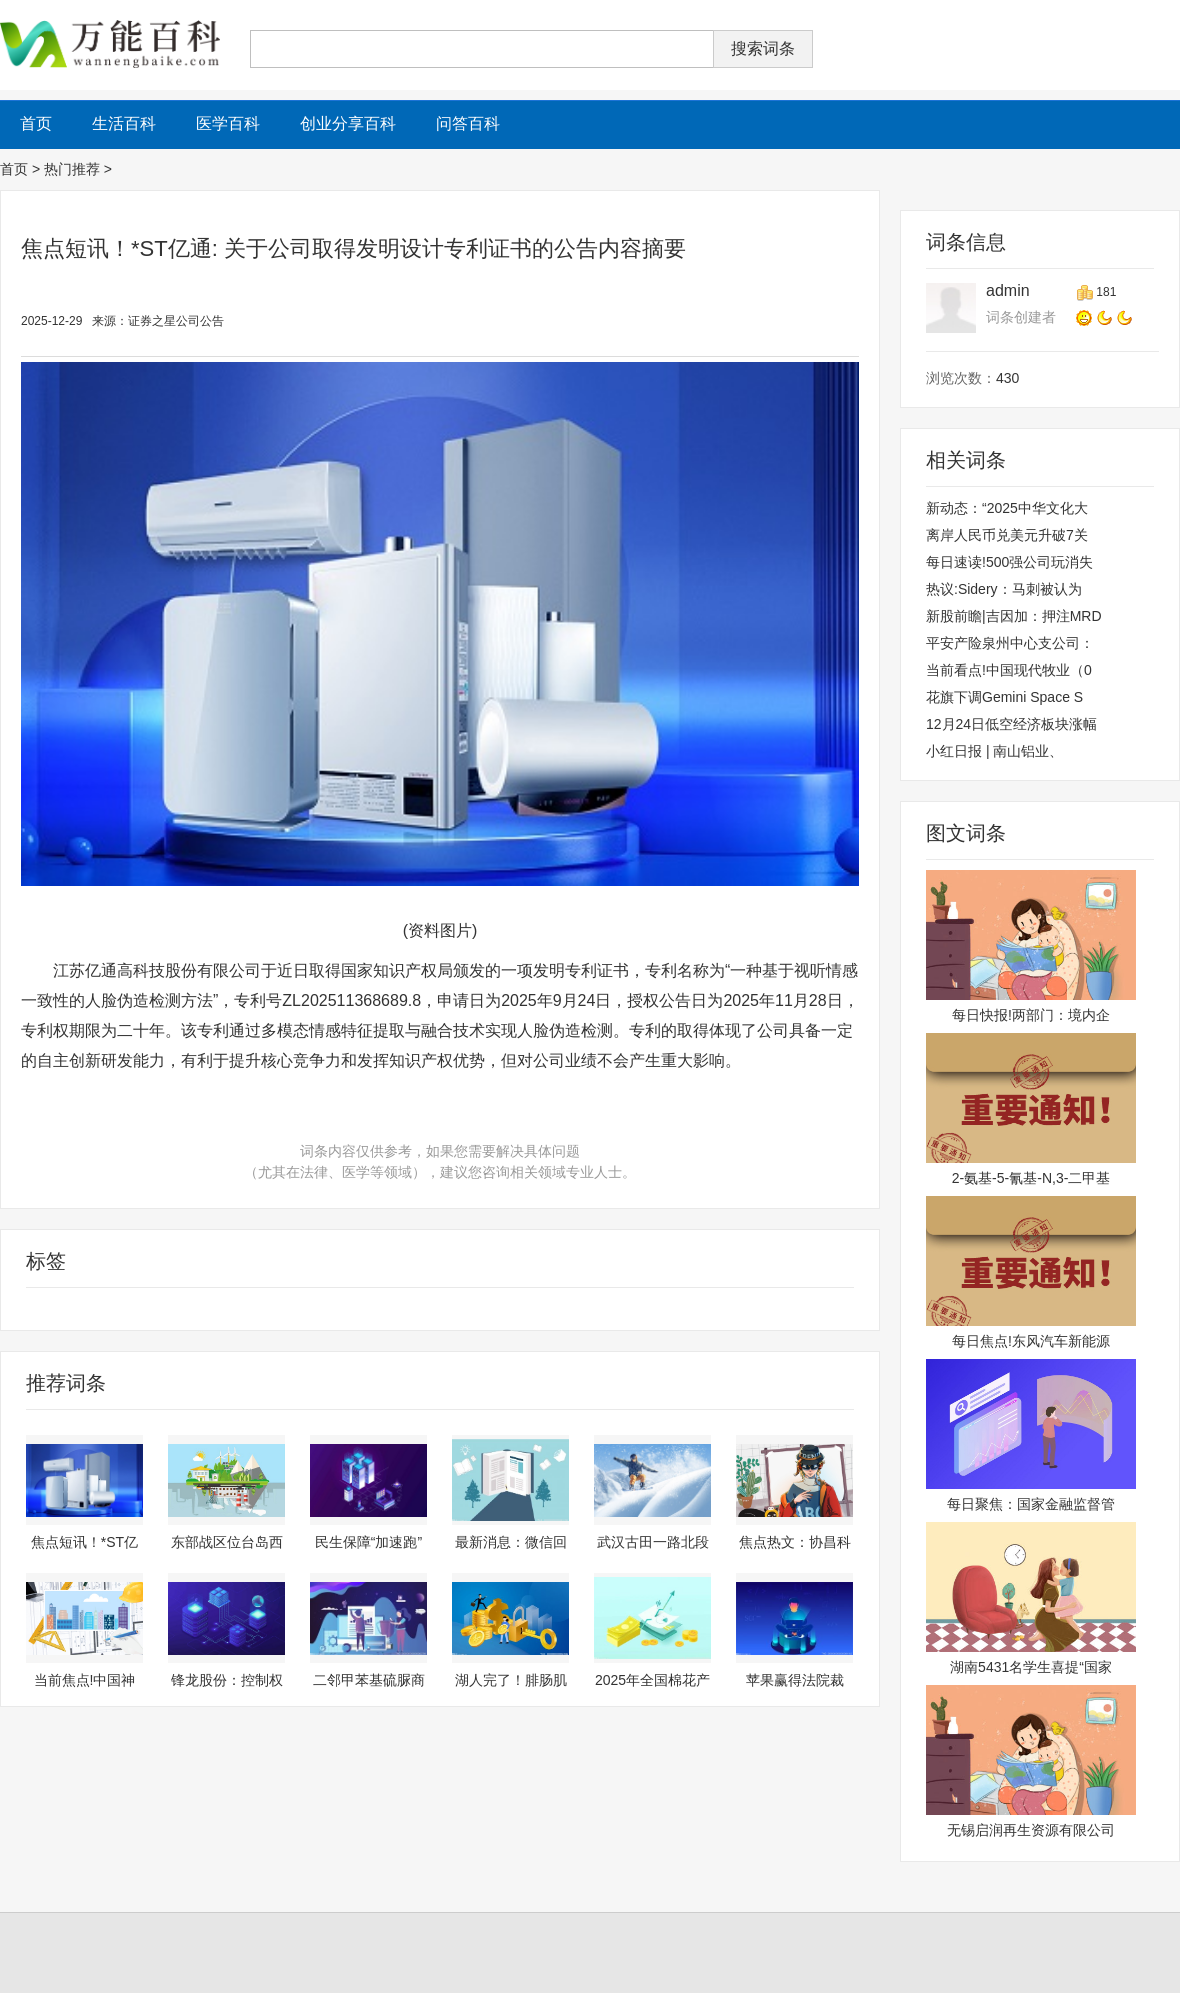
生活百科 (124, 123)
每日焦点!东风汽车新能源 (1031, 1341)
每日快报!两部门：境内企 (1031, 1015)
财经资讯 (89, 1309)
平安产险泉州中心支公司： (1010, 643)
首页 (14, 169)
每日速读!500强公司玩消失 (1009, 562)
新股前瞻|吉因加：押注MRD (1014, 616)
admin (1008, 290)
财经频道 (29, 1309)
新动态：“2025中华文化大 (1007, 508)
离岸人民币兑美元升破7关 (1007, 535)
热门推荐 (72, 169)
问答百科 (468, 123)
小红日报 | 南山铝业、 (994, 751)
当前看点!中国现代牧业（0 (1009, 670)
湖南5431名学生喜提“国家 (1031, 1667)
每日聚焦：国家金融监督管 (1031, 1504)
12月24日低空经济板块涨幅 (1011, 724)
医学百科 (228, 123)
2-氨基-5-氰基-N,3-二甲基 (1031, 1178)
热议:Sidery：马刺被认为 (1004, 589)
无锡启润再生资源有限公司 (1031, 1830)
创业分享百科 (348, 123)
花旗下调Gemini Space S (1004, 697)
